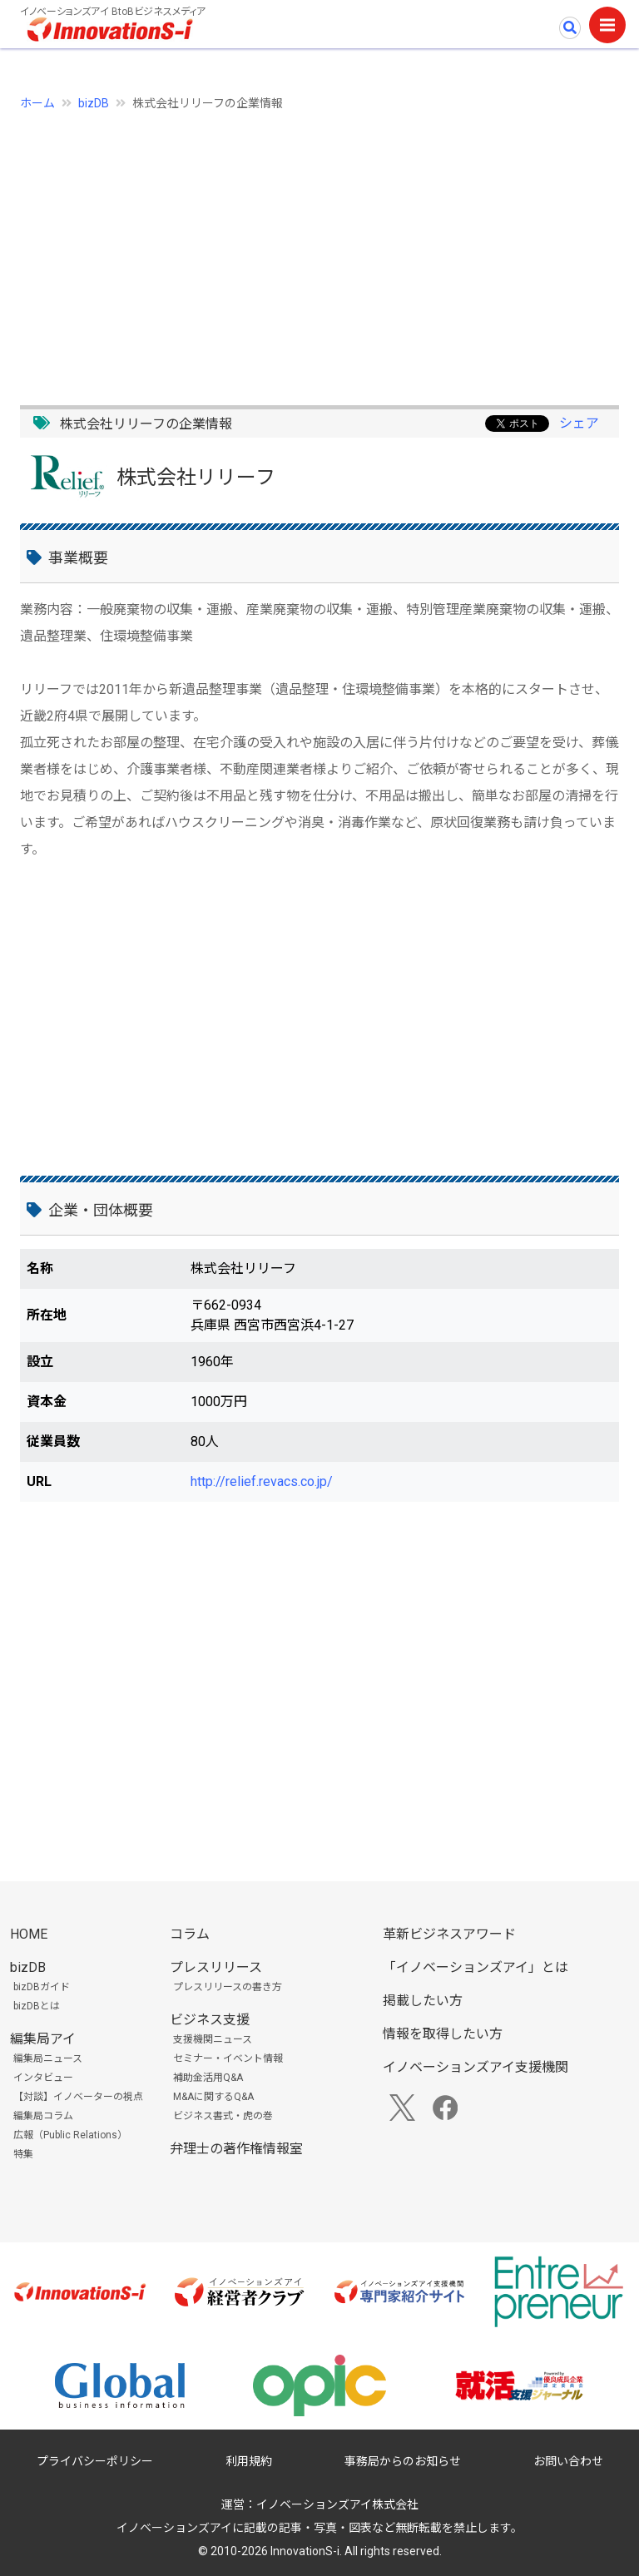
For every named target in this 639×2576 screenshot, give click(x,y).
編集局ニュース (47, 2058)
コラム (190, 1934)
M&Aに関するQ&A (213, 2097)
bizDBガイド (41, 1987)
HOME (28, 1934)
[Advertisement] (319, 248)
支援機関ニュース (212, 2039)
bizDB (93, 103)
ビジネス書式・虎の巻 (223, 2116)
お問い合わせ (568, 2461)
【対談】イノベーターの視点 (78, 2097)
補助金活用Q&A (208, 2077)
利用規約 (248, 2461)
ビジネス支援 (210, 2020)
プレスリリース (216, 1967)
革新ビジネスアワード (449, 1934)
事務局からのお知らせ (402, 2461)
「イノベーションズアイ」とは (475, 1967)
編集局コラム (43, 2116)
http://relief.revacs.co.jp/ (262, 1481)
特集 (23, 2154)
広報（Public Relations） (70, 2135)
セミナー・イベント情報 (228, 2058)
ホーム (37, 103)
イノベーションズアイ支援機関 (475, 2067)
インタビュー (43, 2077)
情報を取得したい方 (443, 2034)
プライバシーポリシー (95, 2461)
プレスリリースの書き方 (227, 1987)
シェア (579, 423)
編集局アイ (43, 2039)
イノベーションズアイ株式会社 (337, 2504)
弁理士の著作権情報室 (236, 2149)
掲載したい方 (423, 2001)
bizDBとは (36, 2006)
